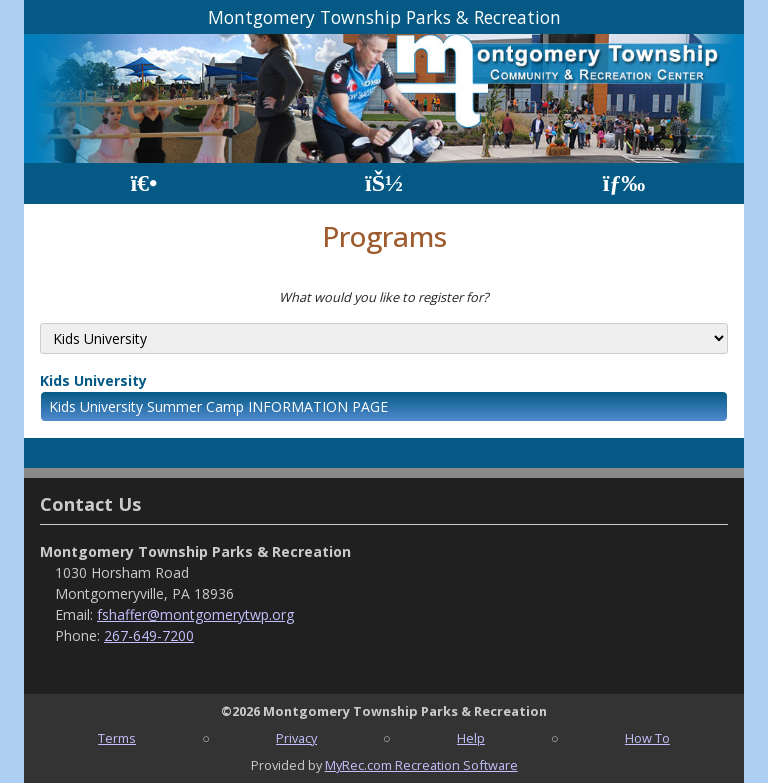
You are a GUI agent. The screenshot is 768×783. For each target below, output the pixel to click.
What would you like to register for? (384, 297)
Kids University (93, 380)
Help (471, 738)
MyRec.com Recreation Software (421, 765)
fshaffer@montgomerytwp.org (195, 614)
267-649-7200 (149, 635)
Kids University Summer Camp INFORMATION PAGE (218, 406)
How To (647, 738)
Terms (117, 738)
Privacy (296, 738)
